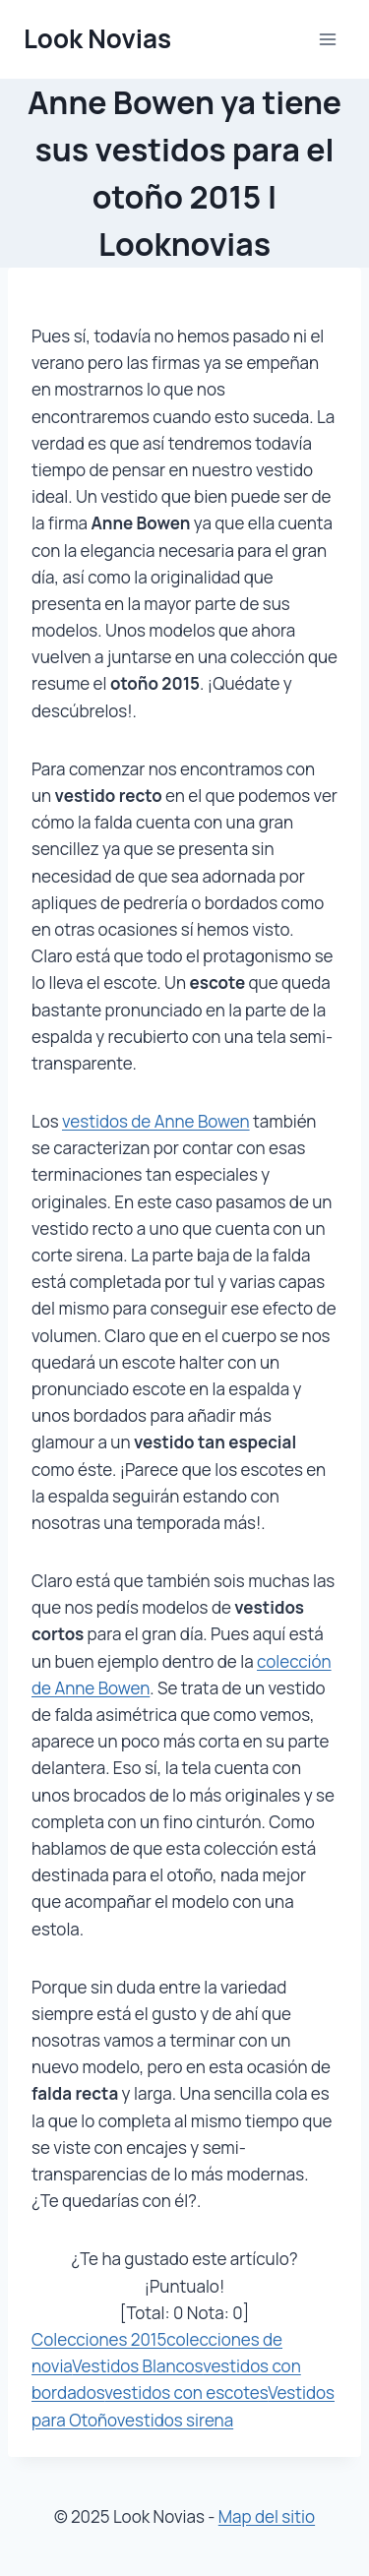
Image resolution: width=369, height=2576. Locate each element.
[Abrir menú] (327, 39)
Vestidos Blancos (137, 2366)
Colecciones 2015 (98, 2339)
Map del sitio (266, 2516)
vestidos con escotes (186, 2392)
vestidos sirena (175, 2420)
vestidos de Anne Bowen (156, 1121)
